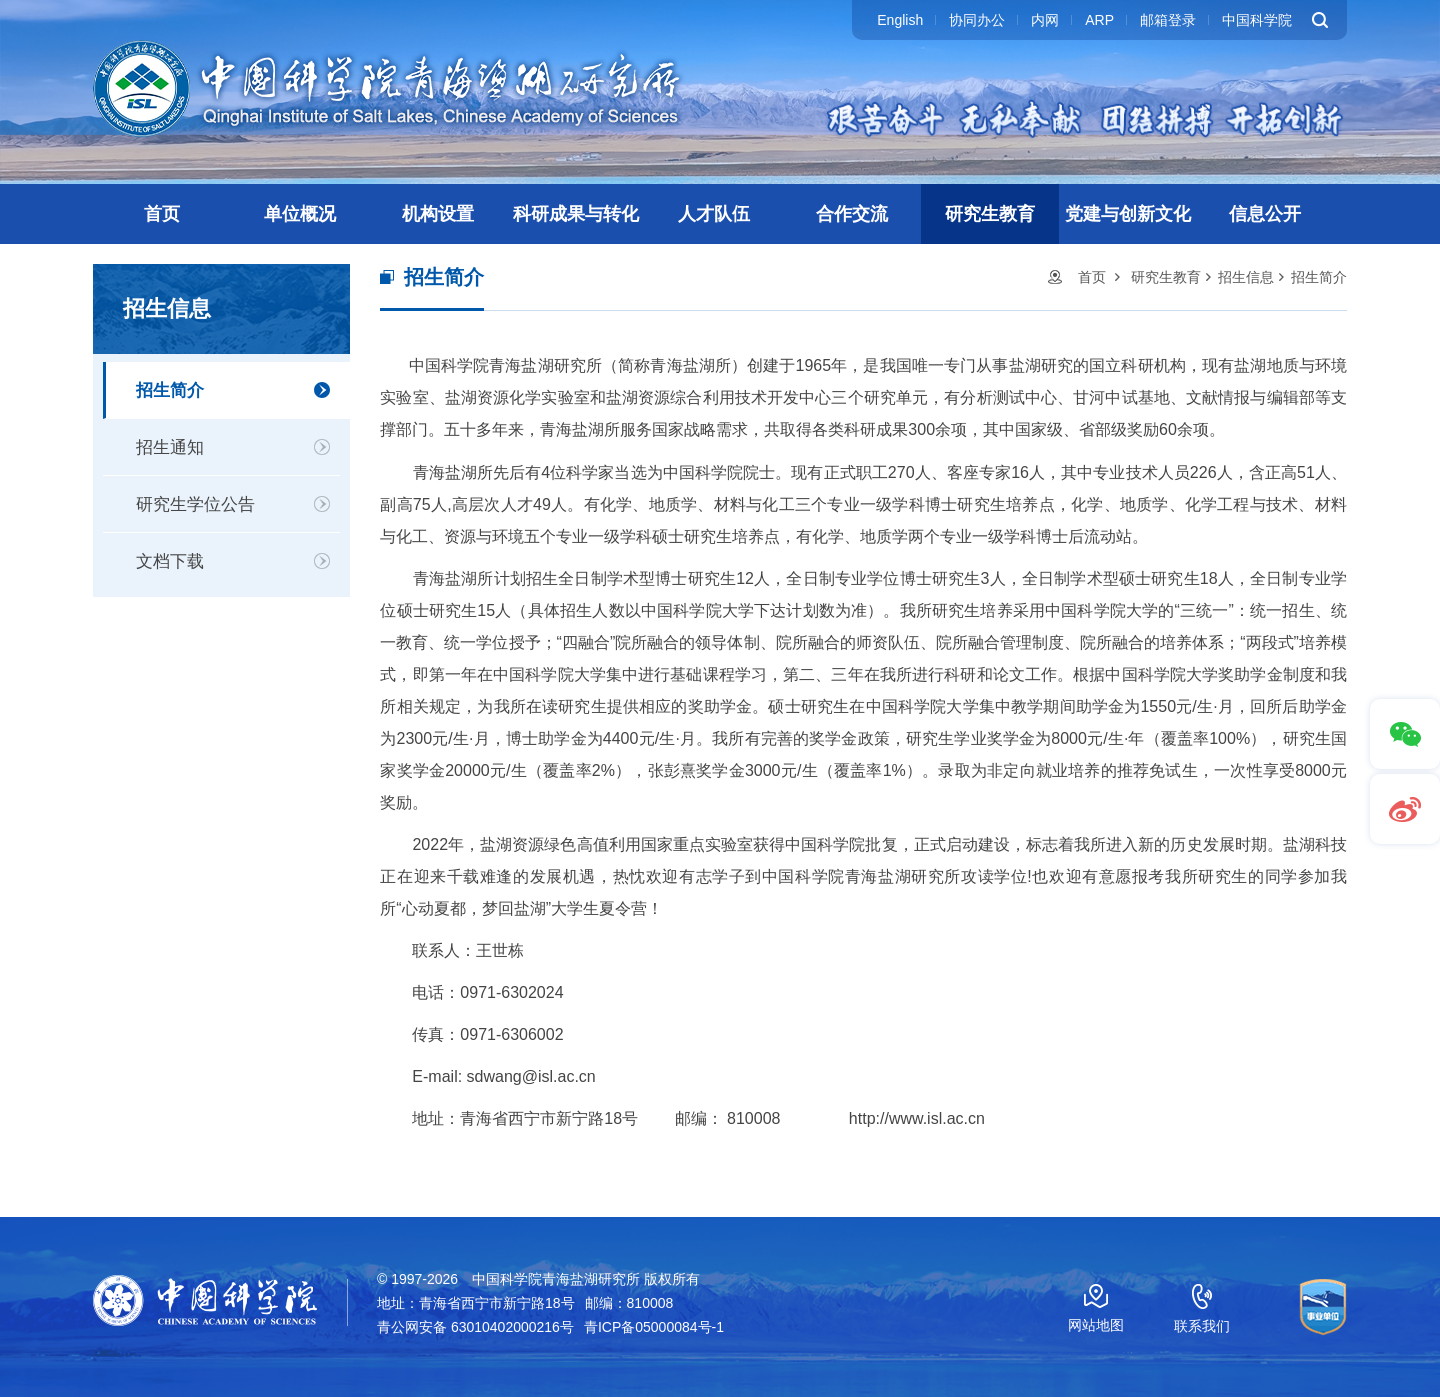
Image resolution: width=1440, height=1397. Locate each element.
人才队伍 (714, 214)
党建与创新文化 (1128, 214)
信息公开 (1265, 214)
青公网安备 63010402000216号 (475, 1327)
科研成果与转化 (576, 214)
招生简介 (170, 390)
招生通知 (170, 447)
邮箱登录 (1168, 20)
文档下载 (170, 561)
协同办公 (977, 20)
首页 (162, 214)
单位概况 (300, 214)
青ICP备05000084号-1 (654, 1327)
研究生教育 (990, 214)
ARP (1099, 20)
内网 (1045, 20)
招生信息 (1246, 277)
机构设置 (438, 214)
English (900, 20)
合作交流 (852, 214)
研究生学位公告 (195, 504)
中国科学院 (1257, 20)
